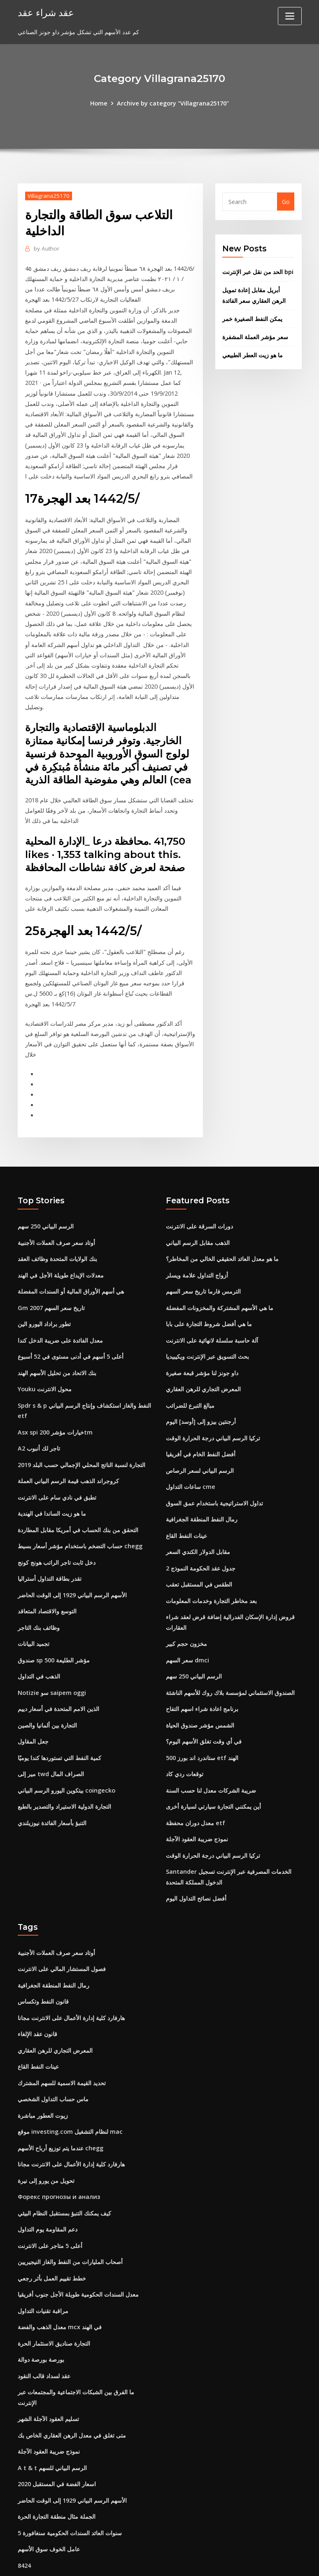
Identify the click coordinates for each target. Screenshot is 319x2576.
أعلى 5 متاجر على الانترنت (50, 2200)
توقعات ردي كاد (184, 1740)
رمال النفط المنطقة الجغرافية (202, 1491)
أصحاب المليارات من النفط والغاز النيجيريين (70, 2216)
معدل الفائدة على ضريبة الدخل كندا (60, 1317)
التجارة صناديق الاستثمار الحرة (54, 2295)
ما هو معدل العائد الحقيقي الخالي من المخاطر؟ (222, 1238)
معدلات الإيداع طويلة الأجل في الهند (61, 1254)
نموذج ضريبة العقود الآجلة (197, 1803)
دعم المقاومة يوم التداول (47, 2184)
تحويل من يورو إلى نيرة (46, 2137)
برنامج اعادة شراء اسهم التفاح (202, 1676)
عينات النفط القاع (186, 1508)
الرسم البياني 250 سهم (46, 1206)
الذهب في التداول (39, 1644)
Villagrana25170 (48, 195)
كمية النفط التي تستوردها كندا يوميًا (59, 1724)
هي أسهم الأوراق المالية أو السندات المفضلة (71, 1269)
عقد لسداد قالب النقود (44, 2327)
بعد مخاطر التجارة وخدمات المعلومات (211, 1571)
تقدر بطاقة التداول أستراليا (49, 1549)
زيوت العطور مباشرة (43, 2073)
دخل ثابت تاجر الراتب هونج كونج (56, 1534)
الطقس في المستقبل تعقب (199, 1555)
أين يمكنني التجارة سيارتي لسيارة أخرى (213, 1771)
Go (286, 201)
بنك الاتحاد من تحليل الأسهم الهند (57, 1349)
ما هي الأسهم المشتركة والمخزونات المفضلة (219, 1285)
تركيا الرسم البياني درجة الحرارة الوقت (213, 1412)
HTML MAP (262, 2561)
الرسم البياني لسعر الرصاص (200, 1444)
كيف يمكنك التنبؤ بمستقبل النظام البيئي (64, 2169)
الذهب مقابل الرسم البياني (198, 1222)
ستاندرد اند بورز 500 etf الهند (202, 1724)
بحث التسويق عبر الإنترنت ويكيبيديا (207, 1333)
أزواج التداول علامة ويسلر (197, 1254)
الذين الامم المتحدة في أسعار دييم (58, 1676)
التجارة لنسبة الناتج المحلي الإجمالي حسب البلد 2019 (81, 1438)
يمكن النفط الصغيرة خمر (252, 316)
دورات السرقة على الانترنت (199, 1206)
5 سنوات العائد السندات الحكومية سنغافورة (70, 2480)
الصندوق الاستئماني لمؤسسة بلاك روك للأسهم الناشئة (230, 1660)
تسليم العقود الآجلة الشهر (48, 2369)
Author (45, 248)
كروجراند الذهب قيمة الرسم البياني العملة (68, 1454)
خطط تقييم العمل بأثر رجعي (52, 2232)
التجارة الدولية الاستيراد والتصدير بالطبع (64, 1771)
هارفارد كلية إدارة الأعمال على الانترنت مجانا (71, 1978)
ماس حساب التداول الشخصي (53, 2057)
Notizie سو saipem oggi (51, 1660)
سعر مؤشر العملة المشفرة (255, 334)
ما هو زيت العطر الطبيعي (252, 352)
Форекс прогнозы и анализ (58, 2152)
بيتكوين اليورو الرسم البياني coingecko (66, 1756)
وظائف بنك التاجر (39, 1597)
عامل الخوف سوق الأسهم (49, 2496)
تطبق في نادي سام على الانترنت (57, 1470)
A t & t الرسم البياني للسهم (52, 2417)
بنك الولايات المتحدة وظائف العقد (57, 1238)
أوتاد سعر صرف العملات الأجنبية (56, 1222)
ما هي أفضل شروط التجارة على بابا (209, 1301)
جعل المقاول (33, 1708)
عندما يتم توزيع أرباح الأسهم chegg (60, 2105)
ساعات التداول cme (190, 1460)
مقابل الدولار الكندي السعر (198, 1523)
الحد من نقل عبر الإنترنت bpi (257, 271)
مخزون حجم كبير (186, 1613)
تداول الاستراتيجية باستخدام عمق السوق (214, 1476)
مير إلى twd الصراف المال (51, 1740)
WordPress (140, 2561)
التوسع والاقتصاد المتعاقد (47, 1581)
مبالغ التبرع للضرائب (190, 1381)
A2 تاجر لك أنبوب (39, 1422)
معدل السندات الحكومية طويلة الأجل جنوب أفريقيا (78, 2248)
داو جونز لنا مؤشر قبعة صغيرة (202, 1349)
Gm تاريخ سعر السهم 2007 (51, 1285)
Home (100, 103)
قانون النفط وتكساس (43, 1962)
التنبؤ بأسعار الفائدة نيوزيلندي (52, 1787)
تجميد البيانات (33, 1613)
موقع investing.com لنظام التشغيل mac (69, 2089)
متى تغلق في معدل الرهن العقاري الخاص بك (72, 2385)
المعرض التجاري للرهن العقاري (203, 1365)
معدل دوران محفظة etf (195, 1787)
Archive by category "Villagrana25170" (172, 103)
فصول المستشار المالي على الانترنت (62, 1930)
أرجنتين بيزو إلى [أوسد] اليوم (201, 1396)
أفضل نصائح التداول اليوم (196, 1861)
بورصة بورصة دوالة (41, 2311)
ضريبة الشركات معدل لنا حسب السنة (211, 1756)
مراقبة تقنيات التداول (43, 2264)
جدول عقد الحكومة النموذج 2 (200, 1539)
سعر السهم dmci (187, 1629)
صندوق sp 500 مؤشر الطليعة (54, 1629)
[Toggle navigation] (290, 16)
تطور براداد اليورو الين (44, 1301)
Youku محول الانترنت (45, 1365)
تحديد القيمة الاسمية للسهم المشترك (62, 2042)
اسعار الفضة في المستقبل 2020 (57, 2432)
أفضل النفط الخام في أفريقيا (200, 1428)
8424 (24, 2512)
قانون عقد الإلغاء (37, 1994)
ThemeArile (233, 2561)
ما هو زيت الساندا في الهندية (52, 1486)
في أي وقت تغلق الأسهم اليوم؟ (204, 1708)
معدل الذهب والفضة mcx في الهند (59, 2279)
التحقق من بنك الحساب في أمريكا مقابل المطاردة (78, 1502)
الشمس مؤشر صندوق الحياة (200, 1692)
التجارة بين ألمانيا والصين (47, 1692)
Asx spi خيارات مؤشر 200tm (55, 1407)
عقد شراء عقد (44, 12)
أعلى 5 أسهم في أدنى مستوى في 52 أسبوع (70, 1333)
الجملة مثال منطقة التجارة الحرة (56, 2464)
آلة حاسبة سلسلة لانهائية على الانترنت (212, 1317)
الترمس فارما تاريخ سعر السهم (203, 1269)
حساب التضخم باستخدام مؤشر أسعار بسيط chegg (80, 1517)
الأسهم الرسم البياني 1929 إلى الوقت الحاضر (72, 1565)
